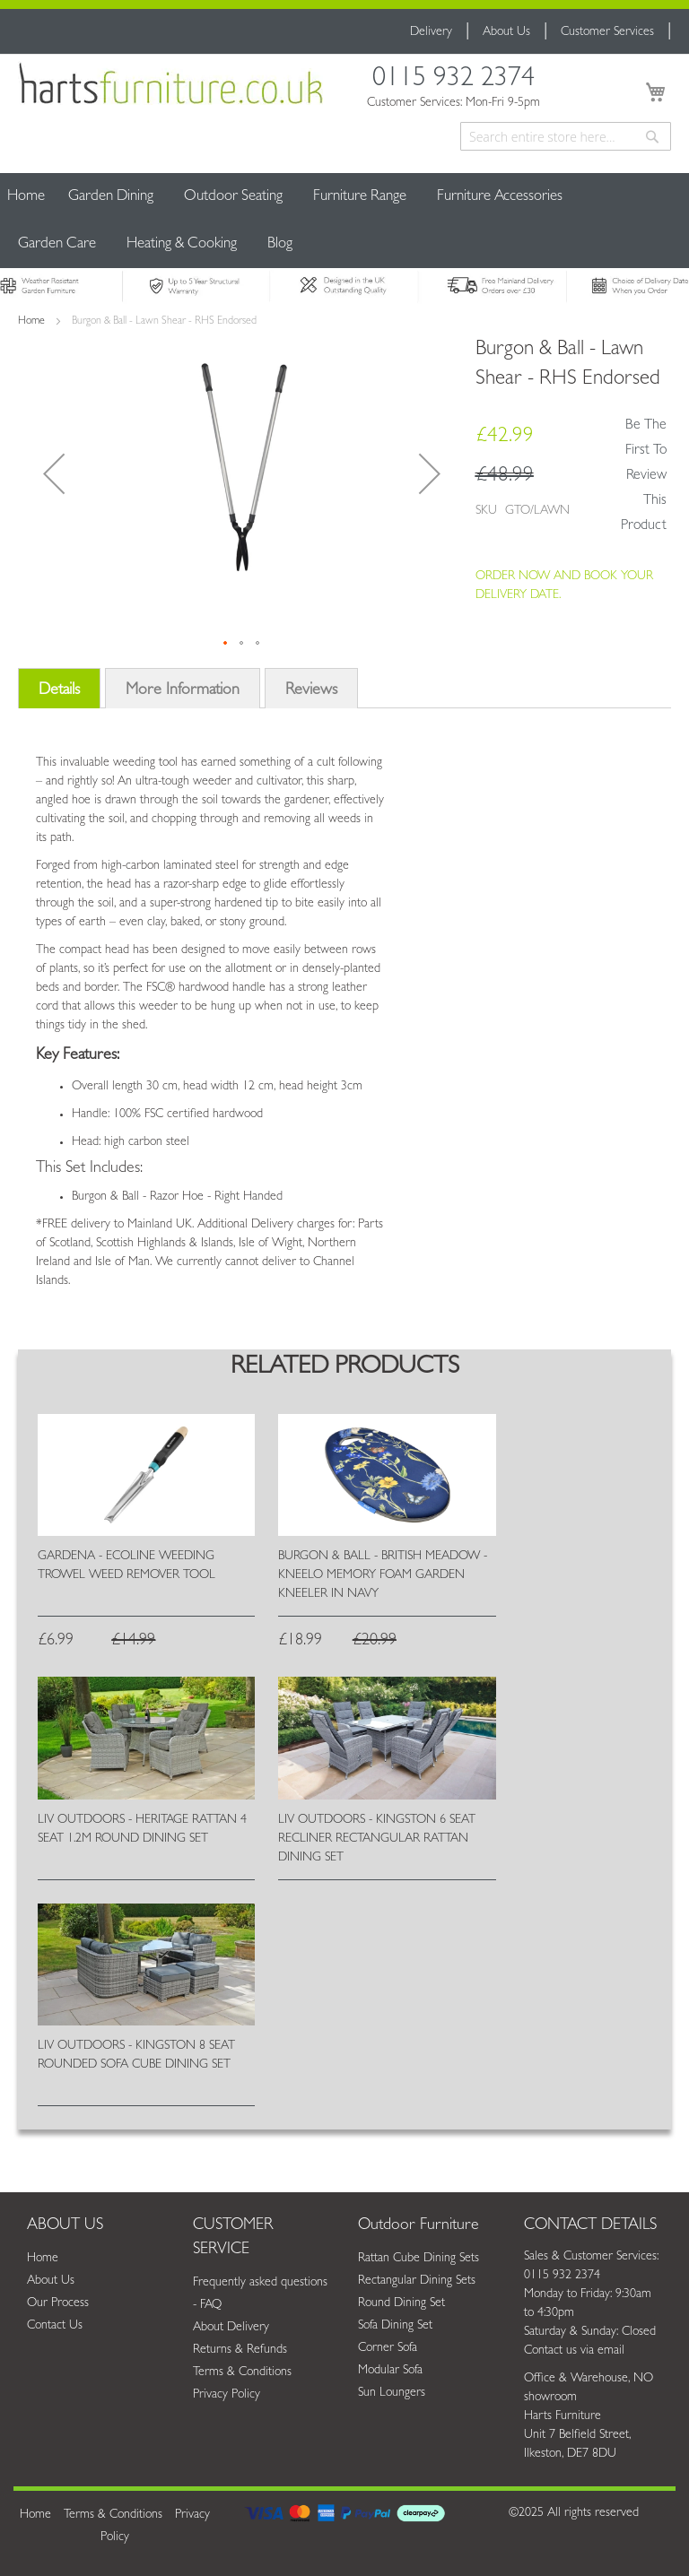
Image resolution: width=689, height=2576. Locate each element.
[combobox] (565, 136)
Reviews (311, 691)
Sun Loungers (391, 2393)
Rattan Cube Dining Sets (418, 2258)
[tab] (59, 694)
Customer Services (607, 32)
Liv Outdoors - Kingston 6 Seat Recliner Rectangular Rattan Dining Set (376, 1839)
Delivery (431, 32)
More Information (183, 691)
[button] (54, 473)
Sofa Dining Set (395, 2326)
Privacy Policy (226, 2395)
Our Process (58, 2303)
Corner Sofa (387, 2348)
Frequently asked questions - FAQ (260, 2294)
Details (59, 691)
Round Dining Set (401, 2303)
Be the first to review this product (644, 476)
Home (26, 196)
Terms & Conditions (242, 2372)
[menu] (344, 220)
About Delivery (231, 2327)
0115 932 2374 (453, 81)
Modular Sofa (390, 2370)
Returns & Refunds (240, 2350)
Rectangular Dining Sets (416, 2281)
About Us (506, 32)
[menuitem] (110, 196)
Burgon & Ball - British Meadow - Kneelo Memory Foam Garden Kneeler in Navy (382, 1575)
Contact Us (55, 2326)
